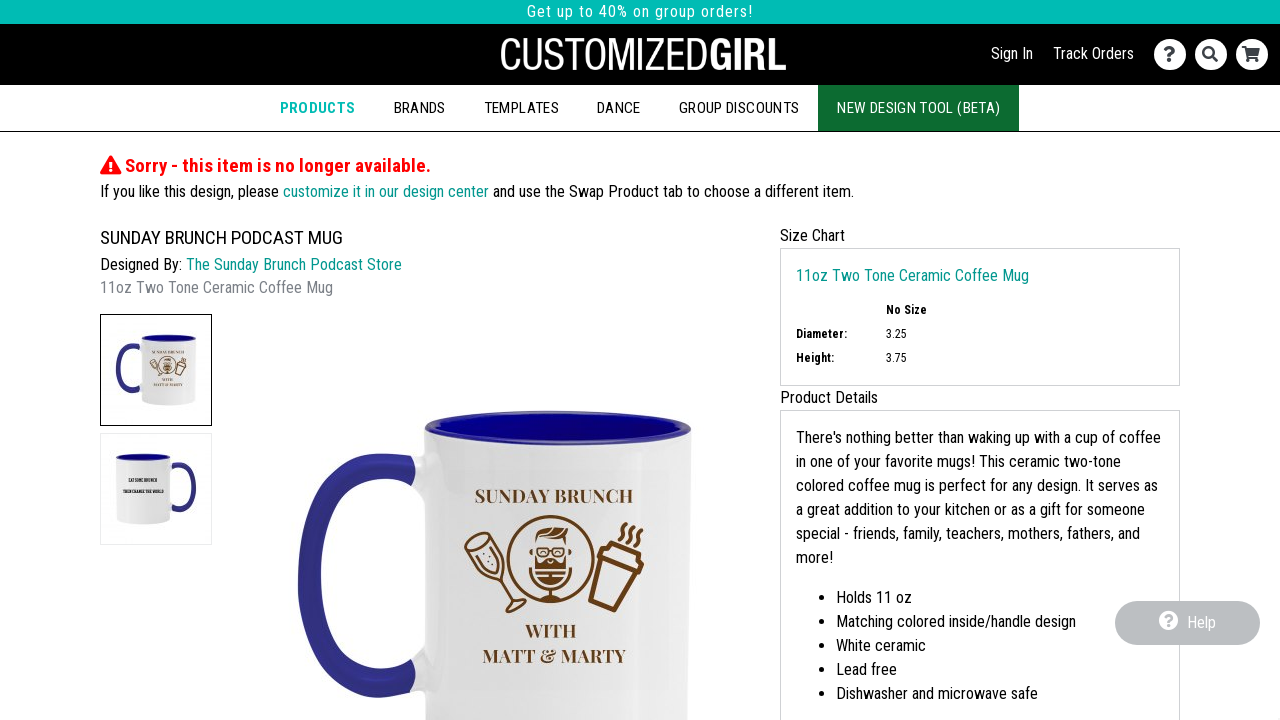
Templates (521, 108)
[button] (156, 370)
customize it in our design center (386, 191)
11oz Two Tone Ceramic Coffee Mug (912, 275)
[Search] (1215, 54)
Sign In (1012, 53)
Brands (420, 108)
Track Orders (1093, 53)
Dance (619, 108)
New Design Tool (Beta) (918, 108)
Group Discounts (739, 108)
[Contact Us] (1174, 54)
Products (318, 108)
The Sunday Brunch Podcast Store (294, 264)
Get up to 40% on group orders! (640, 11)
